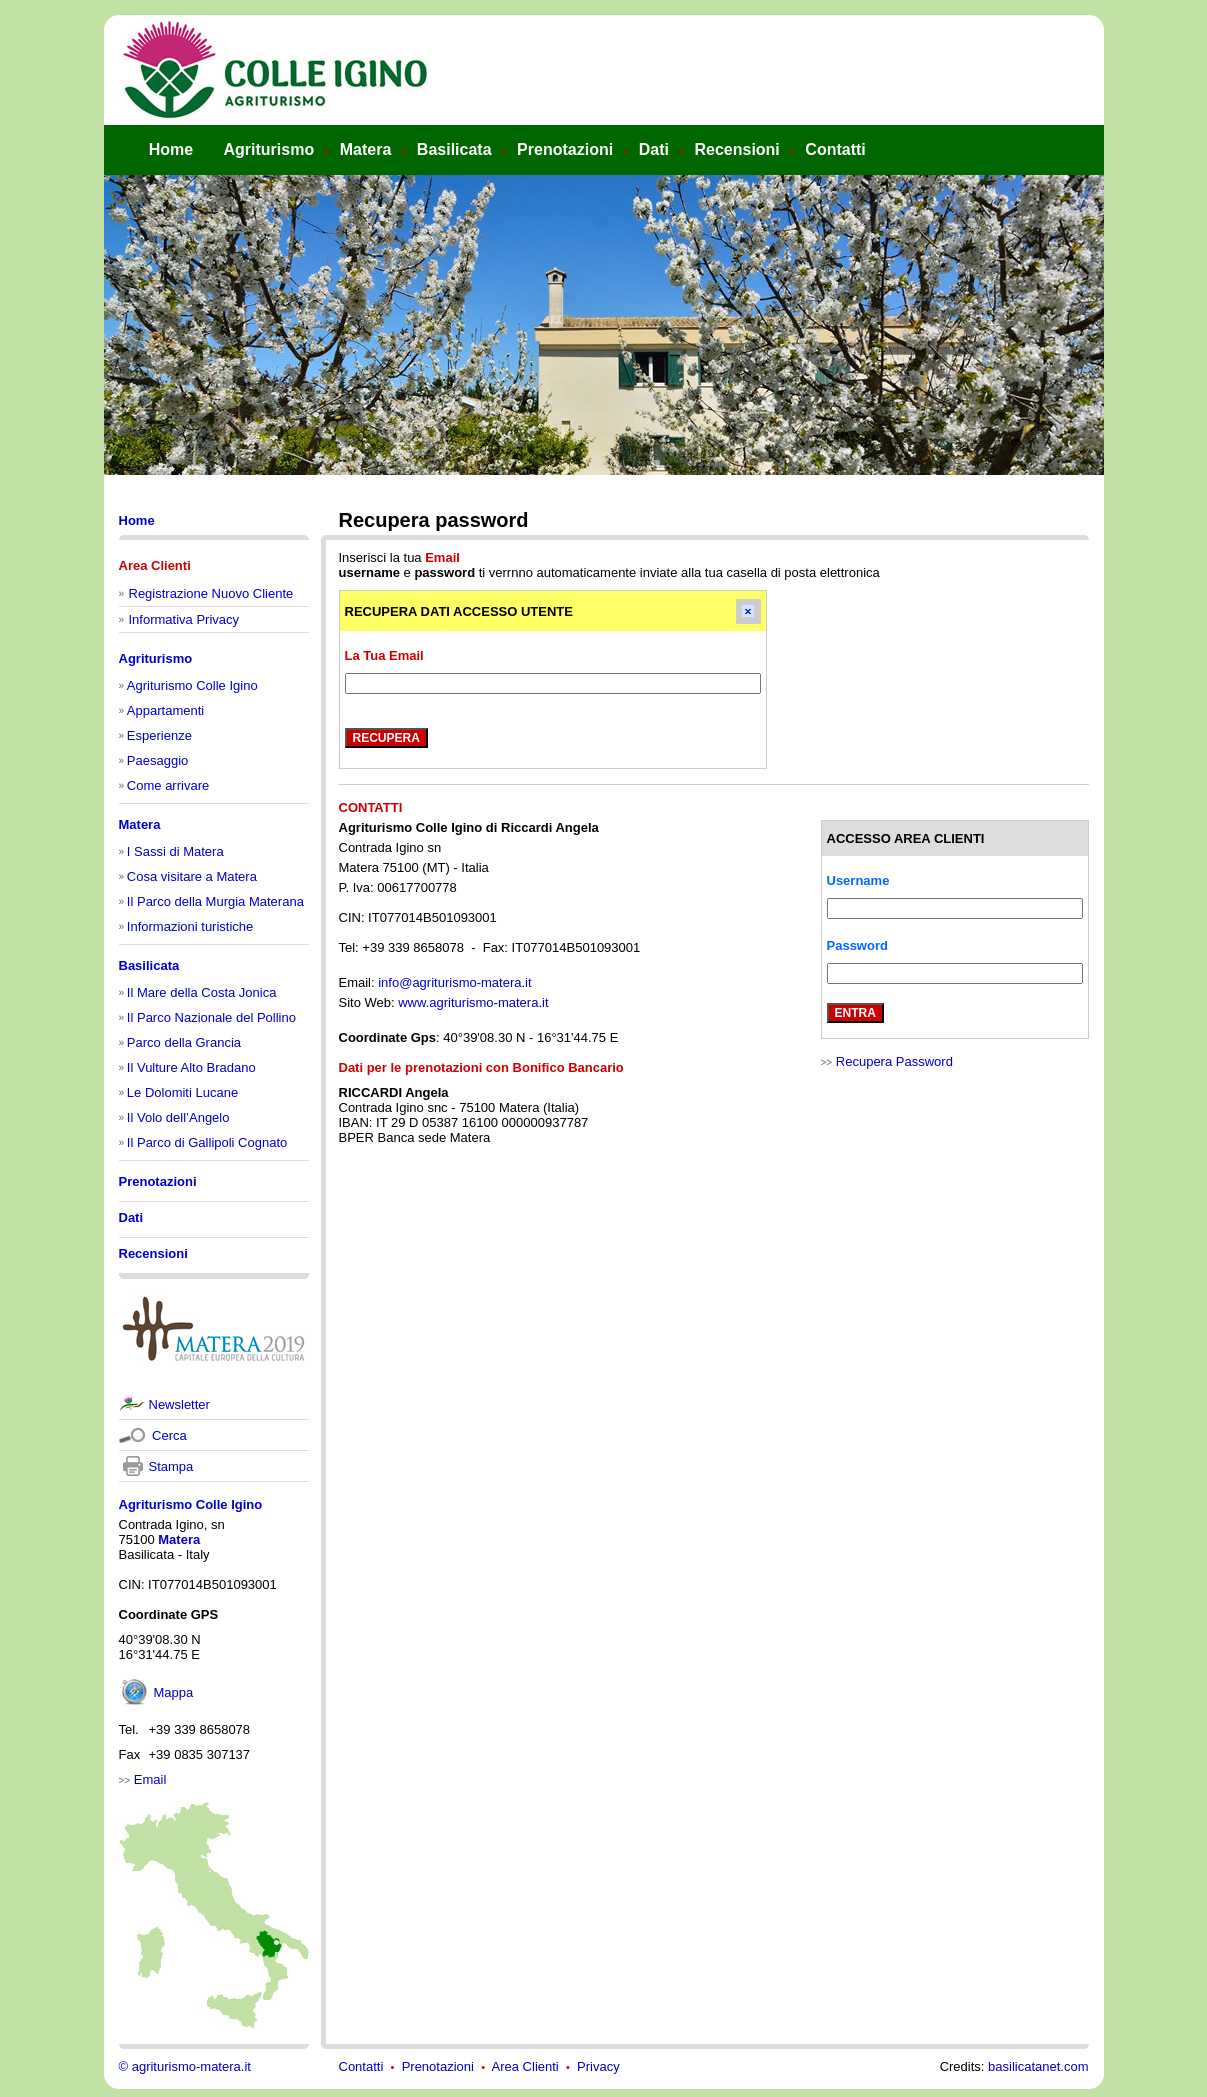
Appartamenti (165, 710)
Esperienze (159, 735)
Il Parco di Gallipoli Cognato (207, 1142)
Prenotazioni (438, 2066)
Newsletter (179, 1404)
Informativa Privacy (184, 619)
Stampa (171, 1466)
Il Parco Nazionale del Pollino (211, 1017)
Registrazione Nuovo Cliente (211, 593)
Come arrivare (168, 785)
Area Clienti (525, 2066)
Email (150, 1779)
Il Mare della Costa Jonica (202, 992)
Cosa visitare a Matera (192, 876)
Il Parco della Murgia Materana (215, 901)
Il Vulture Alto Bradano (191, 1067)
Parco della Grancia (184, 1042)
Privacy (598, 2066)
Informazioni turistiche (190, 926)
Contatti (361, 2066)
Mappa (174, 1692)
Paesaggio (157, 760)
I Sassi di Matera (175, 851)
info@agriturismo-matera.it (454, 982)
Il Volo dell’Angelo (178, 1117)
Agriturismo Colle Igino (192, 685)
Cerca (168, 1435)
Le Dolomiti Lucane (182, 1092)
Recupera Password (894, 1061)
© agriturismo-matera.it (185, 2066)
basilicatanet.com (1038, 2066)
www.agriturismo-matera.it (473, 1002)
